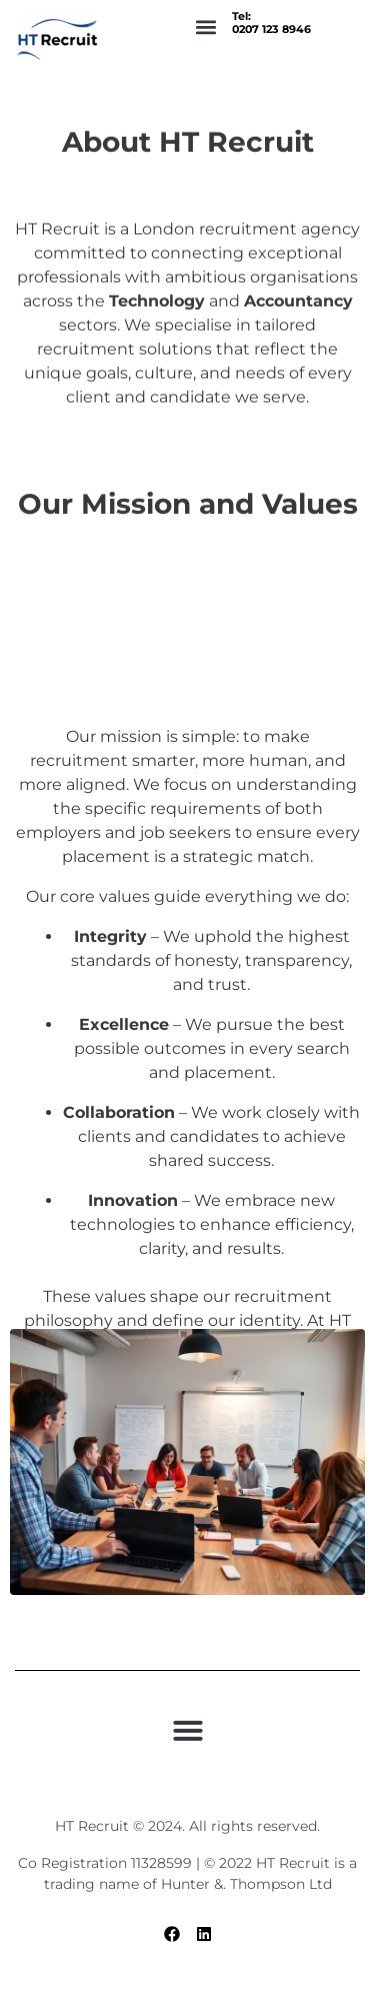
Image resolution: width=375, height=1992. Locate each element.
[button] (205, 26)
